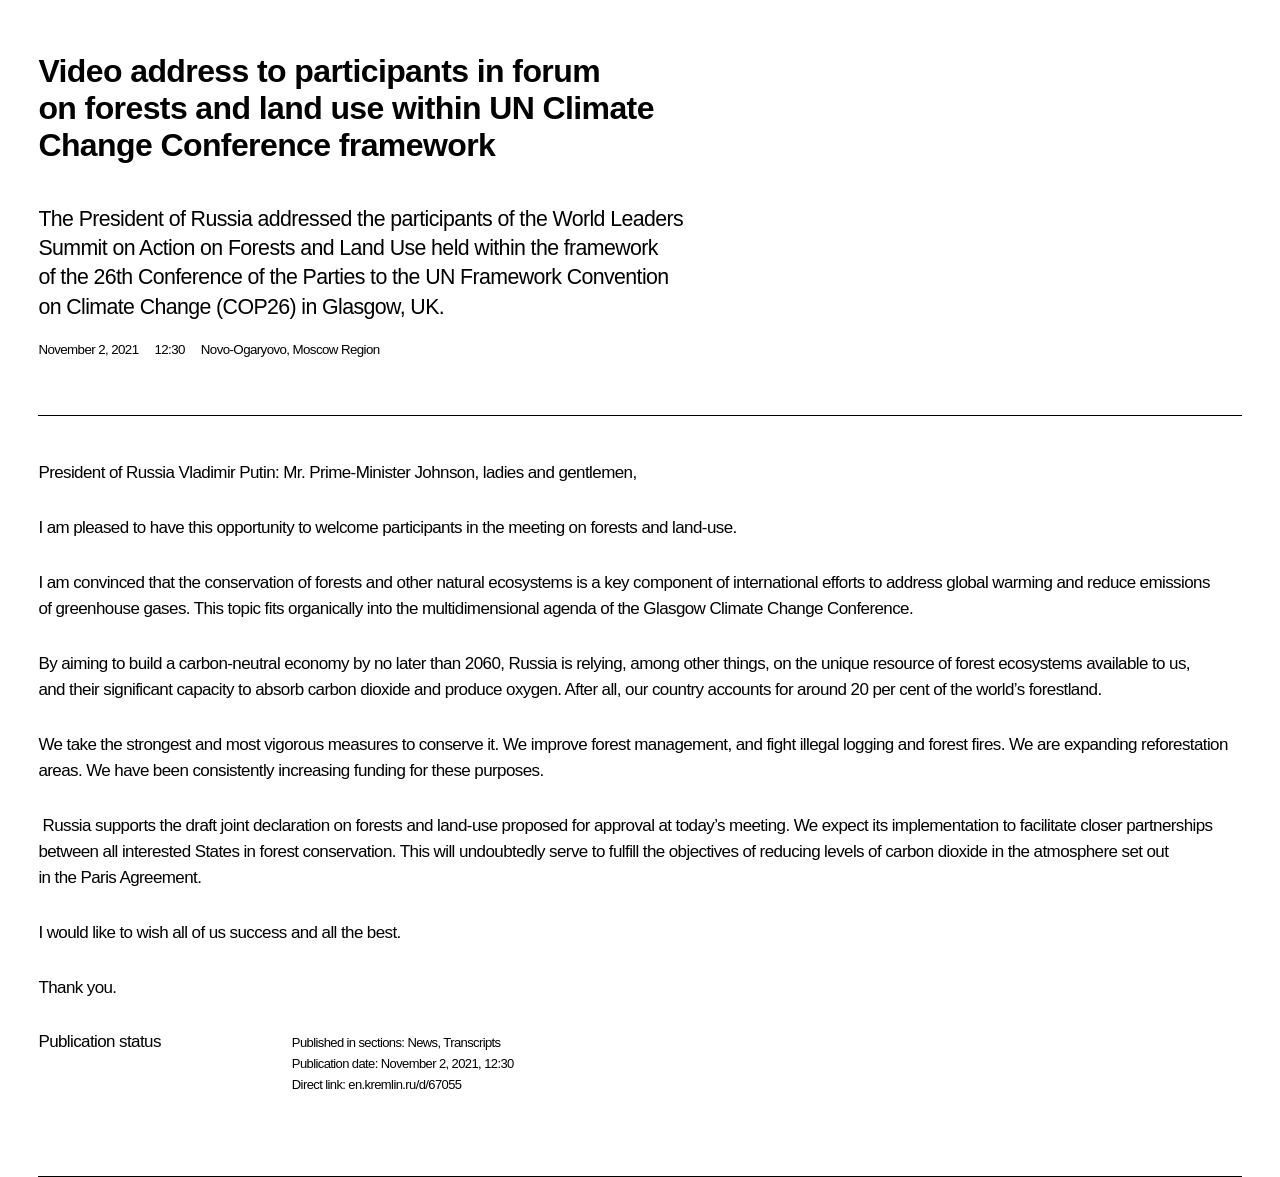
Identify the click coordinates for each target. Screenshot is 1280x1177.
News (422, 1042)
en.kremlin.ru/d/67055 (404, 1084)
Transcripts (471, 1042)
